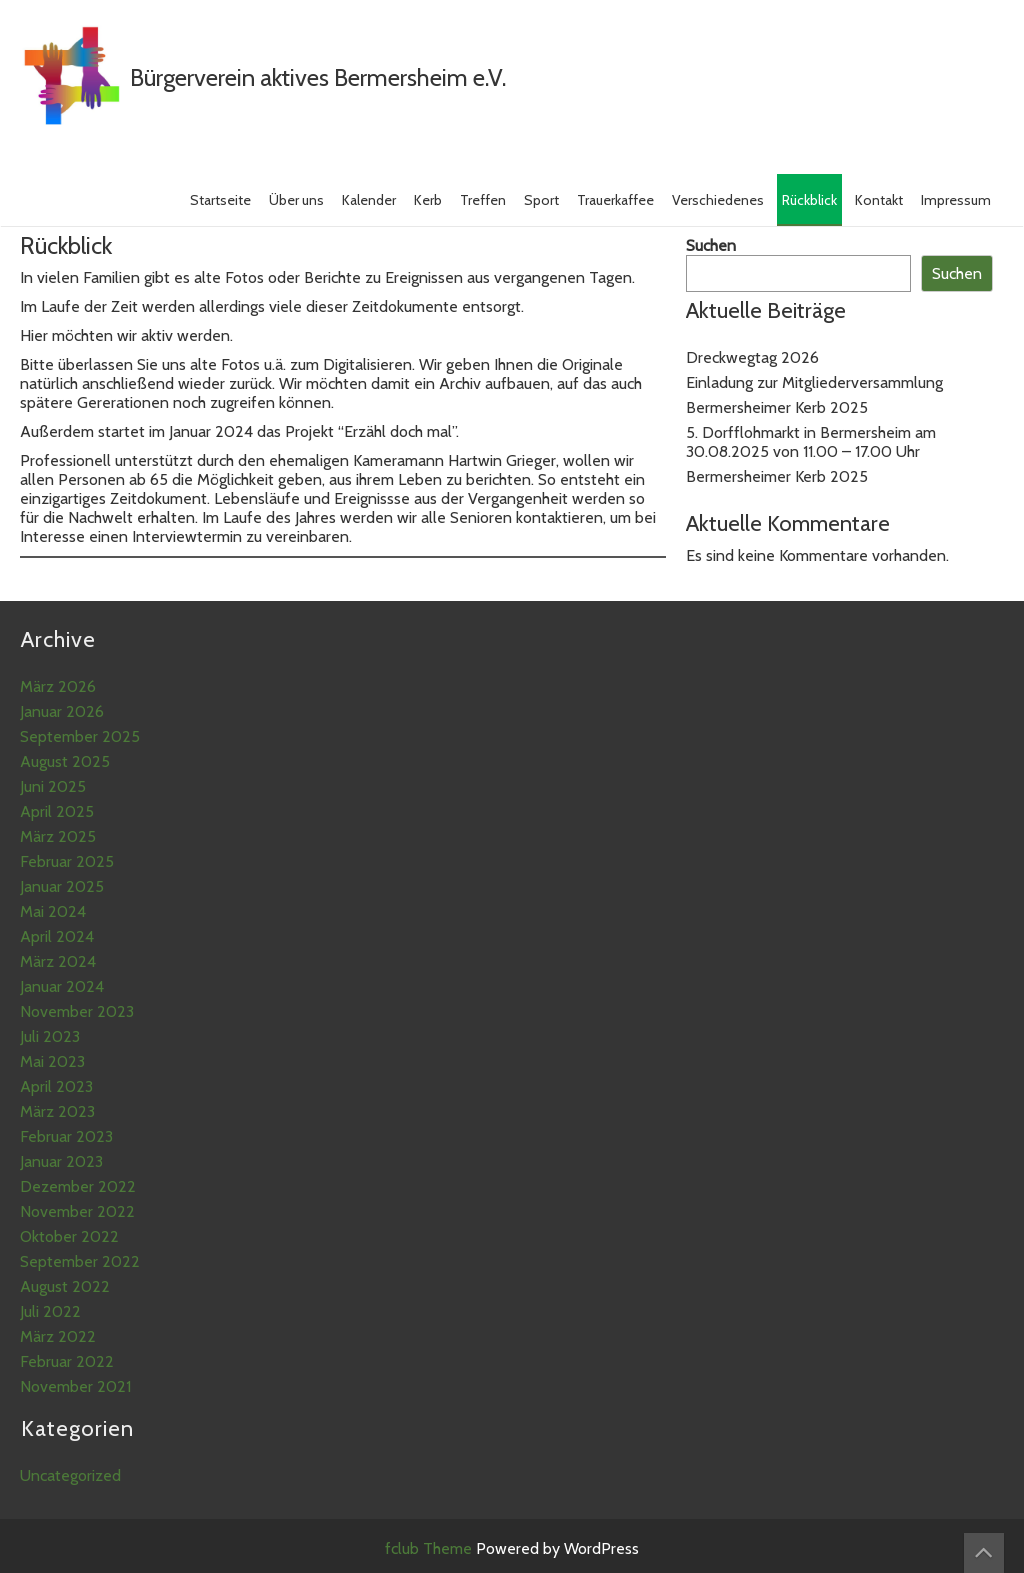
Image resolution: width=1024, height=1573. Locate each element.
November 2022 (77, 1211)
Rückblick (809, 200)
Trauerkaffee (615, 200)
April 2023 (56, 1086)
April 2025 (57, 811)
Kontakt (879, 200)
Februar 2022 (67, 1361)
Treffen (483, 200)
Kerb (428, 200)
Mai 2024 (53, 911)
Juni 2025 (53, 786)
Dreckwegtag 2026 (752, 357)
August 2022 (65, 1286)
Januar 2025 (62, 886)
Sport (541, 200)
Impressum (956, 200)
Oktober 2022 (69, 1236)
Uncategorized (70, 1475)
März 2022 (58, 1336)
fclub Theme (430, 1548)
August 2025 (65, 761)
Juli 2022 (50, 1311)
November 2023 (77, 1011)
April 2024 (57, 936)
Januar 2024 (62, 986)
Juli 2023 (50, 1036)
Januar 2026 (62, 711)
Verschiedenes (718, 200)
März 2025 (58, 836)
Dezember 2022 (78, 1186)
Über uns (296, 200)
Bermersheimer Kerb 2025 (777, 407)
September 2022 (80, 1261)
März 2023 (57, 1111)
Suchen (711, 245)
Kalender (369, 200)
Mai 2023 (52, 1061)
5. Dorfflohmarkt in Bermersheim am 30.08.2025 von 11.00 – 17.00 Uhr (811, 442)
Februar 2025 (67, 861)
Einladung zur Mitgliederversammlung (814, 382)
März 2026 (58, 686)
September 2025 (80, 736)
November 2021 (75, 1386)
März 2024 (58, 961)
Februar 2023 (66, 1136)
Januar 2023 (61, 1161)
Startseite (220, 200)
